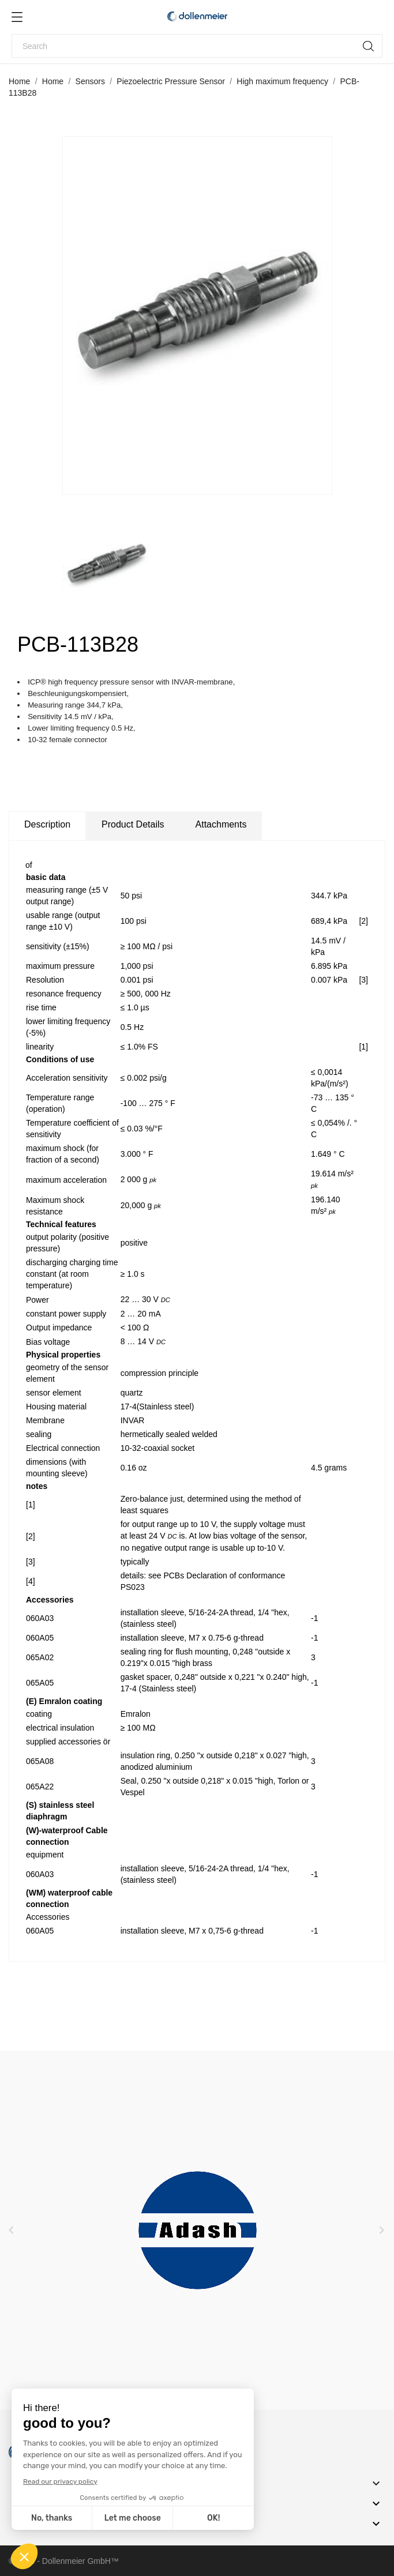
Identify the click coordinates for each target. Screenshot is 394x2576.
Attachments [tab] (221, 824)
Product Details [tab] (133, 824)
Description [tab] (47, 824)
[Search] (197, 46)
